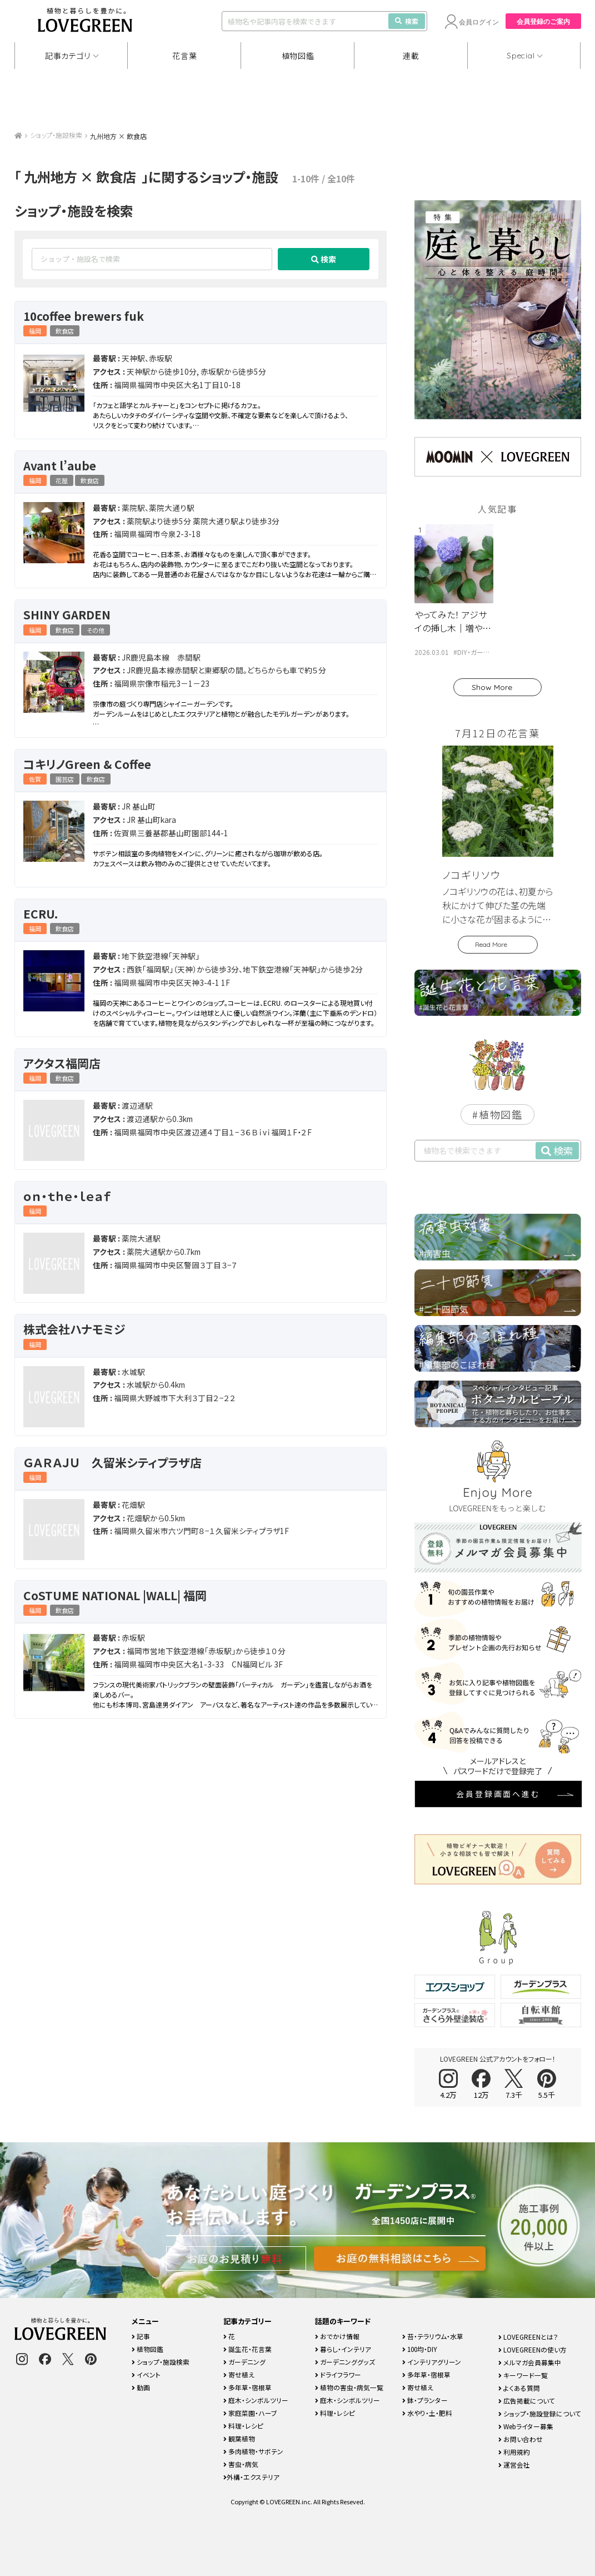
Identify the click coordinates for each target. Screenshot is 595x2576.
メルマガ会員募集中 (529, 2362)
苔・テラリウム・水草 (432, 2336)
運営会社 (514, 2464)
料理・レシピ (243, 2425)
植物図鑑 (298, 55)
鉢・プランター (425, 2400)
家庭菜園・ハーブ (250, 2413)
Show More (492, 687)
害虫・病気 (240, 2464)
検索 (406, 21)
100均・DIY (419, 2349)
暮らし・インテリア (343, 2349)
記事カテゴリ (68, 55)
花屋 (62, 480)
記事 (141, 2336)
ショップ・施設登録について (539, 2413)
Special (520, 56)
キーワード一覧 (523, 2375)
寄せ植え (238, 2374)
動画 (141, 2387)
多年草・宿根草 (247, 2387)
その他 (95, 630)
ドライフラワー (338, 2374)
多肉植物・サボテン (253, 2451)
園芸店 (65, 779)
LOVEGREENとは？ (528, 2336)
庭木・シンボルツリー (255, 2400)
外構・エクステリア (251, 2476)
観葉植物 (239, 2438)
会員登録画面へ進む (497, 1793)
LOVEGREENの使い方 (532, 2349)
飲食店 (65, 330)
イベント (146, 2374)
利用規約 (514, 2451)
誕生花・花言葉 (247, 2349)
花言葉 (184, 55)
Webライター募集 (525, 2426)
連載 (411, 55)
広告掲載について (526, 2400)
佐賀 (35, 779)
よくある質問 (519, 2388)
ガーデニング (244, 2361)
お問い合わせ (520, 2439)
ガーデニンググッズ (345, 2361)
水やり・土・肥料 (427, 2413)
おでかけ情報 (337, 2336)
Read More (491, 944)
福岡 (35, 330)
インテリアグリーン (431, 2361)
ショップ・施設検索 (56, 135)
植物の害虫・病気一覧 (349, 2387)
